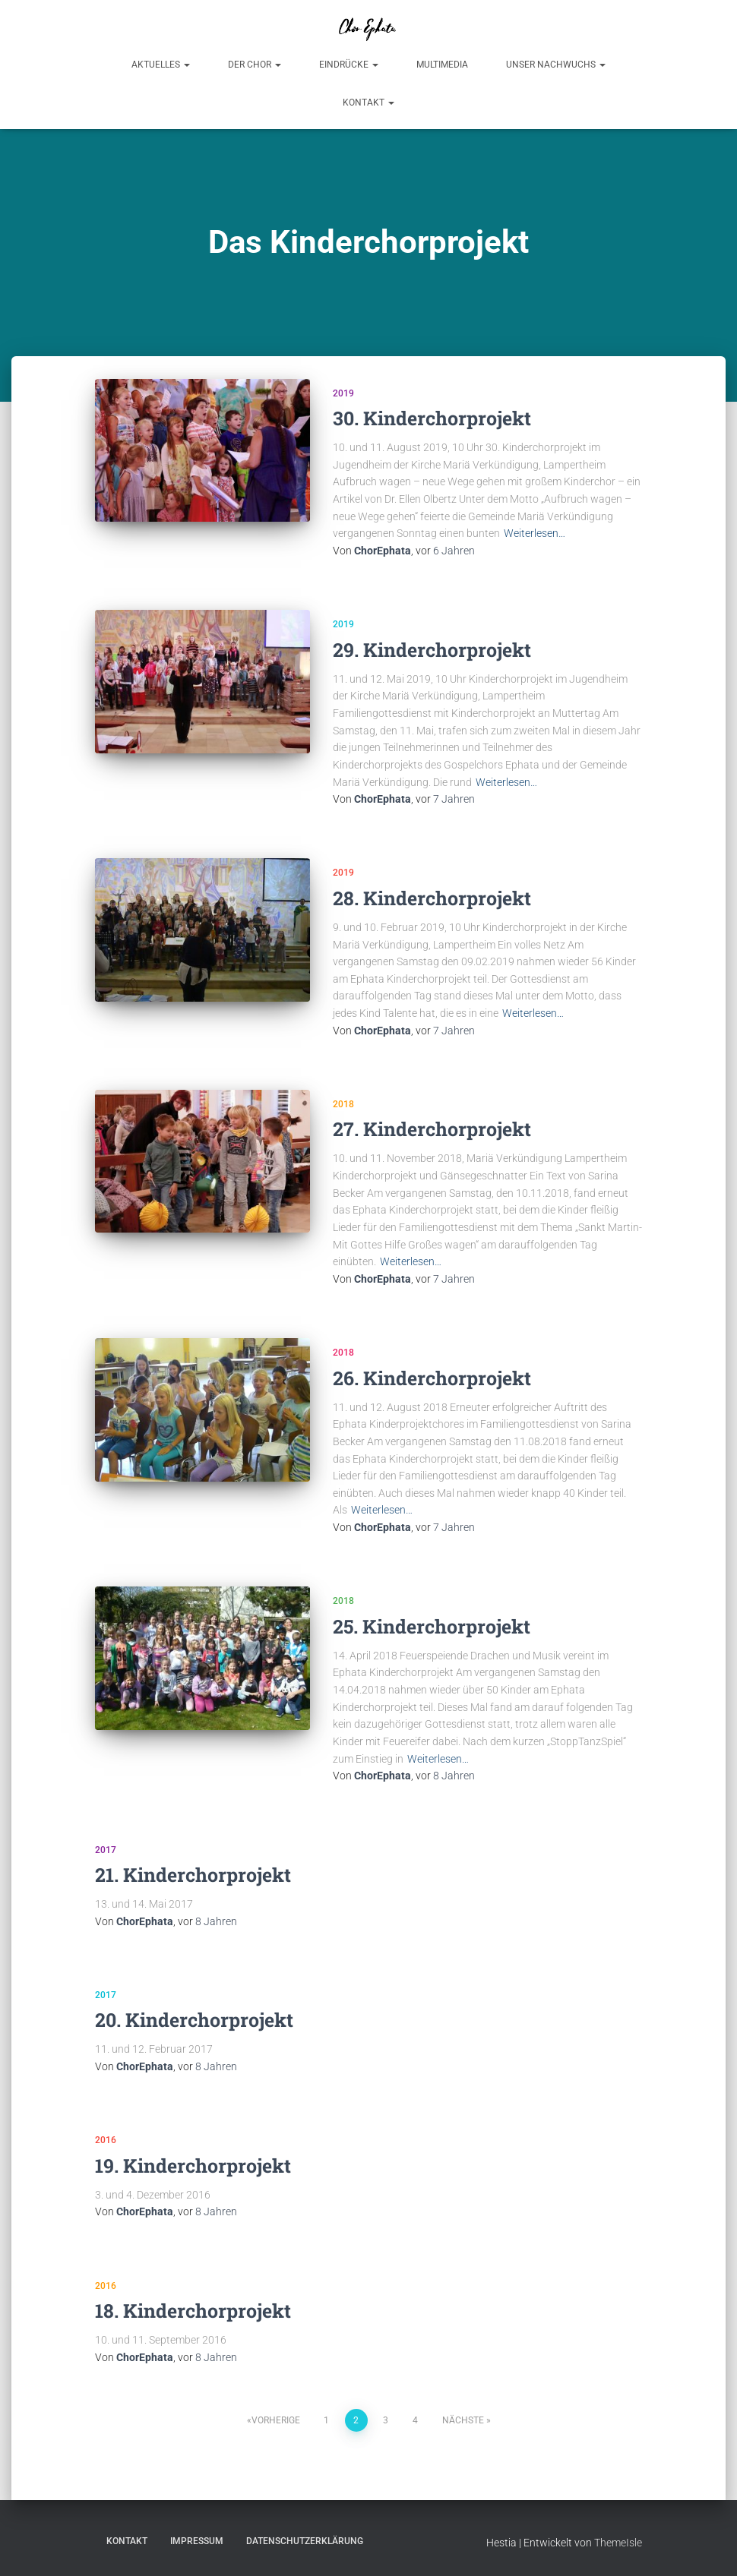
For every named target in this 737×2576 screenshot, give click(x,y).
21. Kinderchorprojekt (193, 1874)
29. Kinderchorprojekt (432, 649)
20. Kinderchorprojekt (194, 2019)
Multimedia (442, 64)
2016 (105, 2140)
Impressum (196, 2541)
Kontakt (368, 102)
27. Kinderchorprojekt (432, 1128)
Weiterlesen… (534, 533)
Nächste (463, 2420)
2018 (343, 1104)
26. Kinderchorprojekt (432, 1378)
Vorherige (275, 2420)
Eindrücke (348, 64)
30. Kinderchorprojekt (432, 418)
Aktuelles (160, 64)
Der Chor (254, 64)
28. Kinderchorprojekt (432, 898)
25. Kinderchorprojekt (431, 1626)
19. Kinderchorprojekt (193, 2165)
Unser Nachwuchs (556, 64)
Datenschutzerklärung (304, 2541)
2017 (105, 1850)
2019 (343, 393)
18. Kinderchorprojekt (193, 2310)
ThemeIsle (618, 2543)
